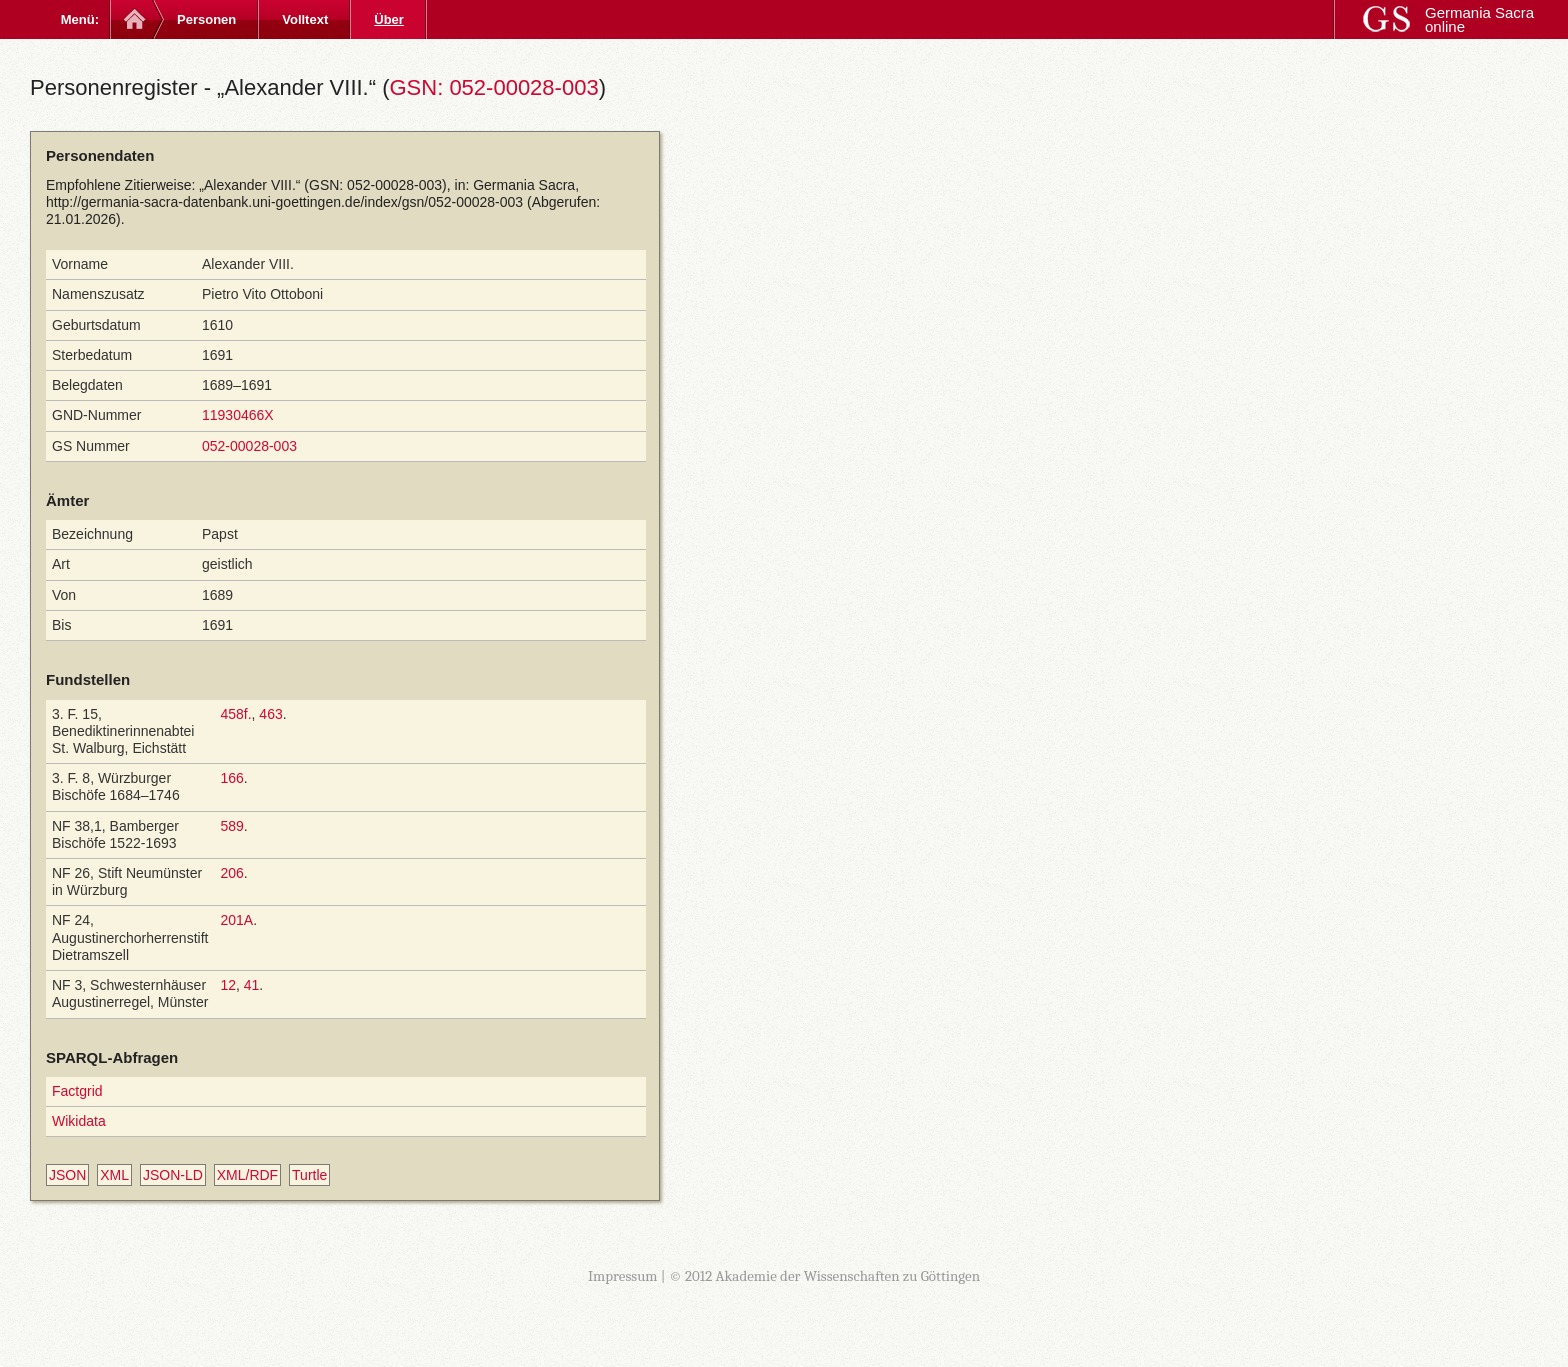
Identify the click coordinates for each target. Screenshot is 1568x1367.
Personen (206, 19)
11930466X (238, 415)
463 (270, 714)
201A (236, 920)
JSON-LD (173, 1175)
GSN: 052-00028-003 (493, 87)
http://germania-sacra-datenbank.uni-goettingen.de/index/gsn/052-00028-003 (284, 202)
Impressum (623, 1276)
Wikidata (79, 1121)
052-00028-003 (249, 446)
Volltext (305, 19)
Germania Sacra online (1479, 19)
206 (231, 873)
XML (114, 1175)
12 (228, 985)
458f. (235, 714)
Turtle (309, 1175)
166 (231, 778)
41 (252, 985)
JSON (67, 1175)
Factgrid (77, 1091)
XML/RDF (247, 1175)
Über (389, 19)
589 (231, 826)
